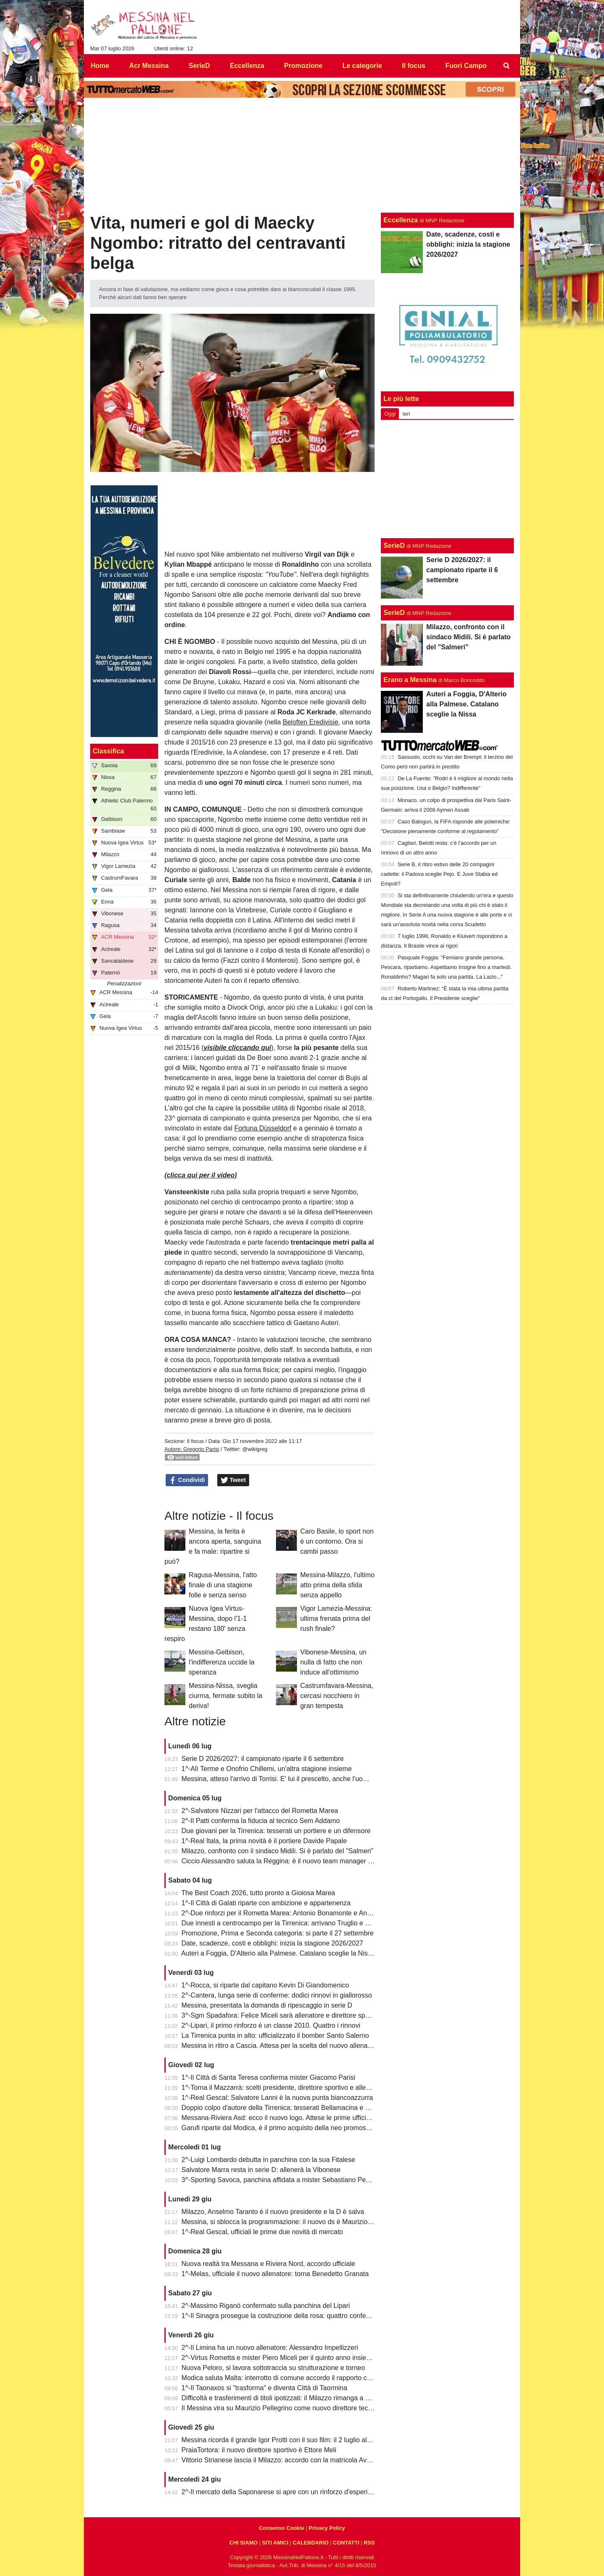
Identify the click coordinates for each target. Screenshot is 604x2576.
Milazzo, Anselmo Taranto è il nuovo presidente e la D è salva (273, 2211)
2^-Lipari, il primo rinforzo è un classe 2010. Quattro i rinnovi (271, 2025)
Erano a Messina (409, 679)
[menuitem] (506, 66)
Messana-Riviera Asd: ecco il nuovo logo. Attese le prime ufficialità (280, 2117)
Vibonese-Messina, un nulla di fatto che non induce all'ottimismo (333, 1662)
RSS (369, 2543)
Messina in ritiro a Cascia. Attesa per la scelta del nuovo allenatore (280, 2045)
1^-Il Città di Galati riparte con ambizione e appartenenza (266, 1903)
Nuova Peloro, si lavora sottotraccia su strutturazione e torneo (273, 2367)
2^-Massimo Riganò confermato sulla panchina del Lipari (266, 2305)
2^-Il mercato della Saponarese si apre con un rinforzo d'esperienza (282, 2491)
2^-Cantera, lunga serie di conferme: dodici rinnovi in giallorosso (277, 1995)
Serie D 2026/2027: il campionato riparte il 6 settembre (263, 1758)
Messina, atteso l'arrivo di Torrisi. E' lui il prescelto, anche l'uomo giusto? (289, 1778)
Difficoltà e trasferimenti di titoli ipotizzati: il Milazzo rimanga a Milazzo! (286, 2397)
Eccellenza (400, 220)
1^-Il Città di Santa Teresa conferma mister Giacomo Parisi (268, 2077)
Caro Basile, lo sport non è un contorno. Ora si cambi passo (337, 1541)
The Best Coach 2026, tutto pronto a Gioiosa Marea (258, 1892)
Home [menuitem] (100, 65)
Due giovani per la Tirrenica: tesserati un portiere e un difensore (276, 1830)
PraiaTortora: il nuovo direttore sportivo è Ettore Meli (259, 2450)
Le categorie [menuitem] (362, 65)
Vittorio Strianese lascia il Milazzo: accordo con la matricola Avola (279, 2460)
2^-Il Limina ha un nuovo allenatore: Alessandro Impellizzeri (270, 2347)
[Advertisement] (447, 479)
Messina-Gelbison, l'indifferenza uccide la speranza (222, 1662)
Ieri (406, 414)
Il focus (195, 1441)
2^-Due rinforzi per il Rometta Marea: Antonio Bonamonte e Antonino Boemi (294, 1913)
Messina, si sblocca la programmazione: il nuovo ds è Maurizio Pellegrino (290, 2221)
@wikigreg (254, 1449)
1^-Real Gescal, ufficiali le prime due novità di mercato (262, 2231)
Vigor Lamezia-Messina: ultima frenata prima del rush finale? (336, 1618)
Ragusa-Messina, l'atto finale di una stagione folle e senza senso (223, 1585)
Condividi (187, 1480)
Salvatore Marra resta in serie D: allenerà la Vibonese (261, 2169)
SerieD (394, 545)
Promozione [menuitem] (303, 65)
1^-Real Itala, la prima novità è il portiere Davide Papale (264, 1840)
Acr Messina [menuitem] (149, 65)
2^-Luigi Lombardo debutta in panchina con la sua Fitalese (268, 2159)
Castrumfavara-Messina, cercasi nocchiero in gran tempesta (336, 1695)
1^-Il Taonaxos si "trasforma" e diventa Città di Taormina (264, 2387)
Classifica (108, 751)
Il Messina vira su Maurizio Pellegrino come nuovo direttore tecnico (281, 2408)
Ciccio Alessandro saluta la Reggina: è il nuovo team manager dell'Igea (287, 1861)
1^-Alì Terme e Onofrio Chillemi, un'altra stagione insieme (267, 1768)
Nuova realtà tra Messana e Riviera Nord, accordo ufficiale (268, 2263)
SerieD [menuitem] (199, 65)
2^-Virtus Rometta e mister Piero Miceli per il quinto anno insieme (279, 2357)
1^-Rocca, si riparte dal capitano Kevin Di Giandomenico (265, 1985)
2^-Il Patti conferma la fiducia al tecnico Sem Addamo (261, 1820)
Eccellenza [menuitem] (247, 65)
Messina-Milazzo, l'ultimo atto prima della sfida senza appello (337, 1585)
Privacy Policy (327, 2528)
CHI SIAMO (243, 2543)
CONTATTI (346, 2543)
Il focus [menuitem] (413, 65)
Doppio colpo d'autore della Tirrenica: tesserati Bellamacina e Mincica (285, 2107)
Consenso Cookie (281, 2528)
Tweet (233, 1480)
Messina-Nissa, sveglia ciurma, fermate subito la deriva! (225, 1695)
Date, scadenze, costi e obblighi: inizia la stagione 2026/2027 (272, 1943)
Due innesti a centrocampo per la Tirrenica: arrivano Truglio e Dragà (282, 1923)
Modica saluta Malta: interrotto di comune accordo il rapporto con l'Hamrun (292, 2377)
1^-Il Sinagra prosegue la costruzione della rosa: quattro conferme (280, 2315)
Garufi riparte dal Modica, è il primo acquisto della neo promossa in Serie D (293, 2127)
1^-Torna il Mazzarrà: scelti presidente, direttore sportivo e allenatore (283, 2087)
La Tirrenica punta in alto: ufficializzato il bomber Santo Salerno (275, 2035)
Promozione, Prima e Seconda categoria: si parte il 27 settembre (278, 1933)
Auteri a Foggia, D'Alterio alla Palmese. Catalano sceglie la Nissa (278, 1953)
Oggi (390, 414)
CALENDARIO (310, 2543)
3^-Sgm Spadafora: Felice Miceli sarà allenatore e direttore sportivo (282, 2015)
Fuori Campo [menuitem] (466, 65)
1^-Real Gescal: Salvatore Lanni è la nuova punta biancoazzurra (277, 2097)
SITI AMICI (275, 2543)
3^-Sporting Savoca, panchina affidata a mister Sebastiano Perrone (282, 2179)
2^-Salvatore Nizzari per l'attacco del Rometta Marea (260, 1810)
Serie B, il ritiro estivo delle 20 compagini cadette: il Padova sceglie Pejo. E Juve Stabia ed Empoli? (439, 874)
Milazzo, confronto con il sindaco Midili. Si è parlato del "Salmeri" (278, 1851)
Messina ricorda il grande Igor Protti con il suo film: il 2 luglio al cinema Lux (292, 2439)
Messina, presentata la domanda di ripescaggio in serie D (267, 2005)
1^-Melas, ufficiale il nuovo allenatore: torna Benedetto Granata (275, 2273)
